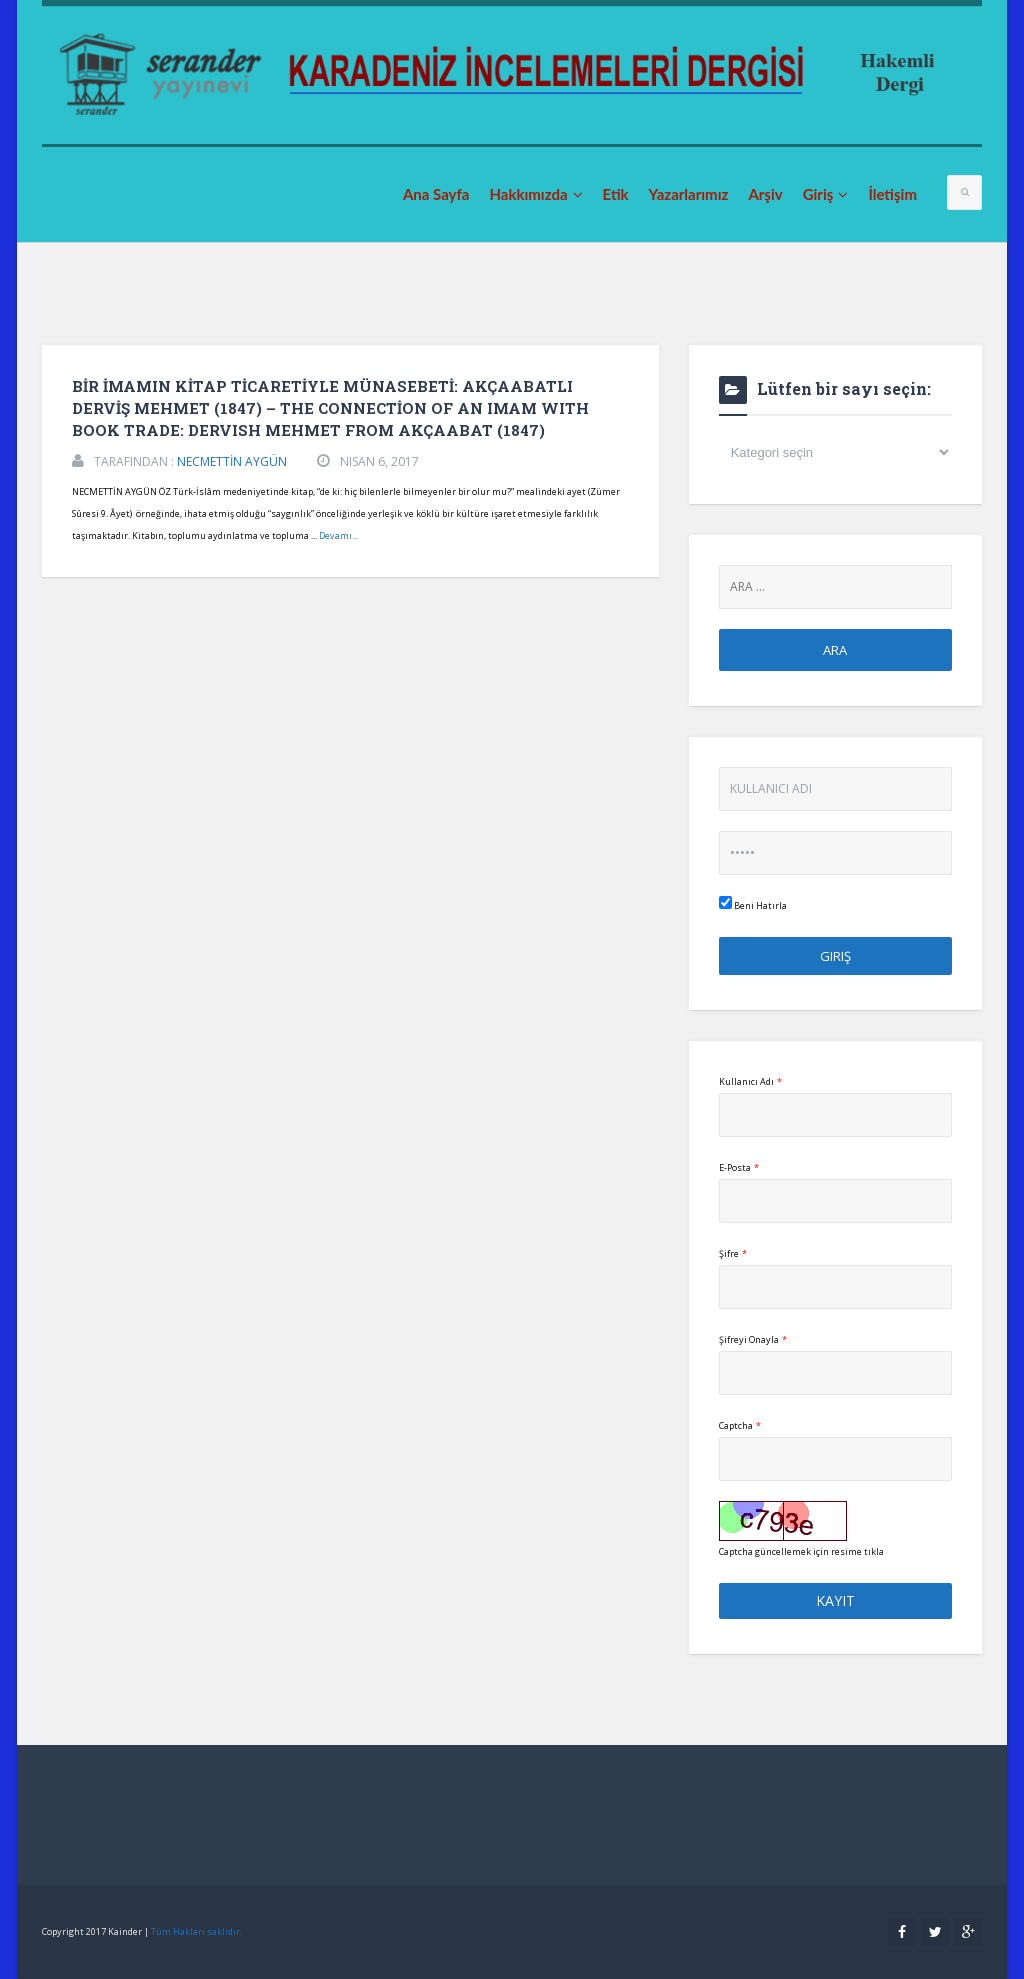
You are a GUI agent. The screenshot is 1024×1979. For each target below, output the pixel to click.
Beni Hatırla (753, 904)
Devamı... (338, 535)
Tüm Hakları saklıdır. (196, 1931)
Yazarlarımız (689, 194)
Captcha (740, 1425)
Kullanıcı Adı (750, 1081)
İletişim (892, 194)
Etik (616, 194)
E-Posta (739, 1167)
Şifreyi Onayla (753, 1339)
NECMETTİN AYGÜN (232, 461)
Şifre (733, 1253)
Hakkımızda (535, 194)
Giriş (826, 194)
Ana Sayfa (436, 194)
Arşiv (765, 194)
